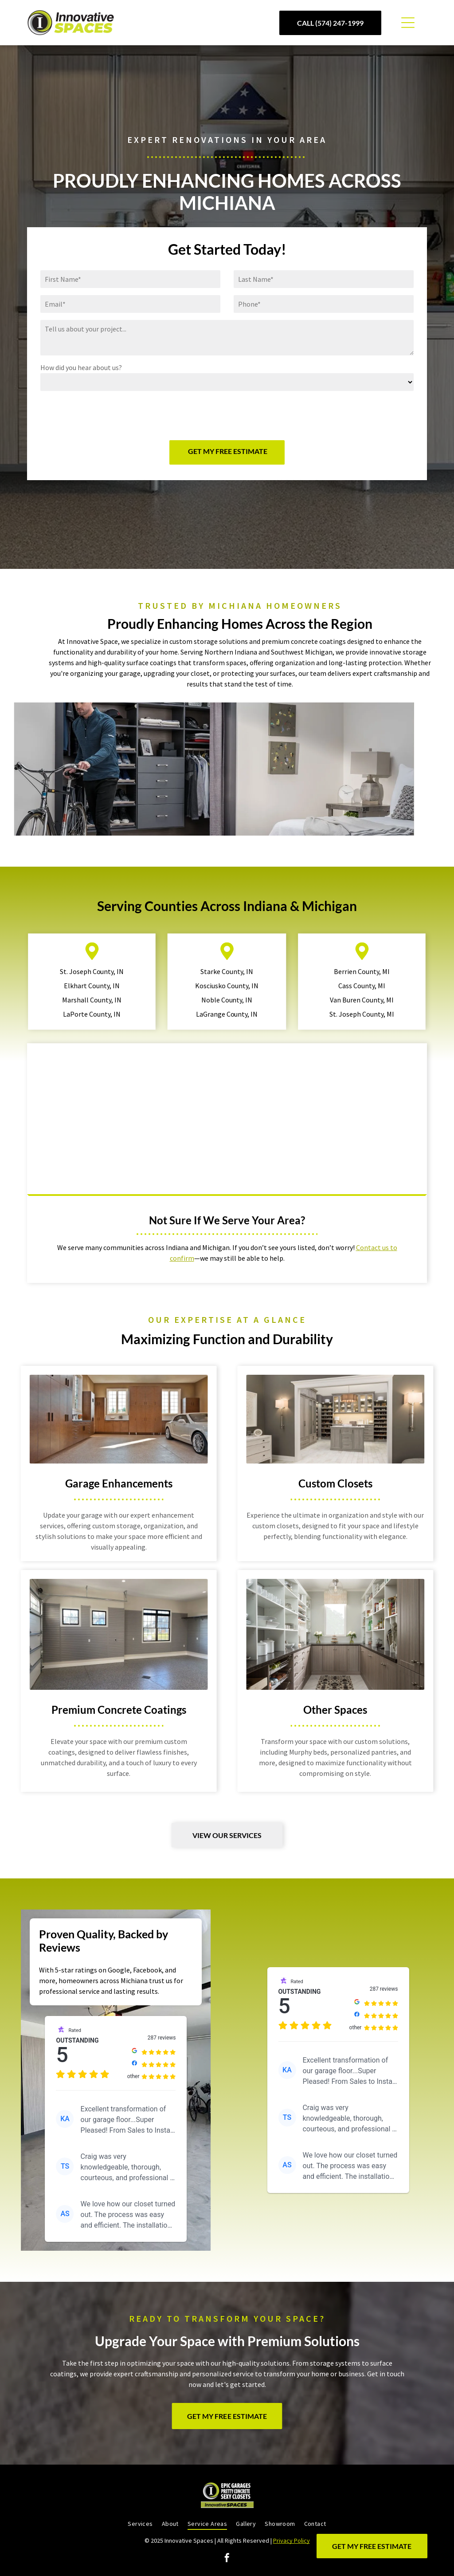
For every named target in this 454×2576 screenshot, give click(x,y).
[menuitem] (140, 2524)
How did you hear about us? (81, 367)
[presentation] (107, 414)
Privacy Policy (291, 2540)
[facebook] (227, 2559)
